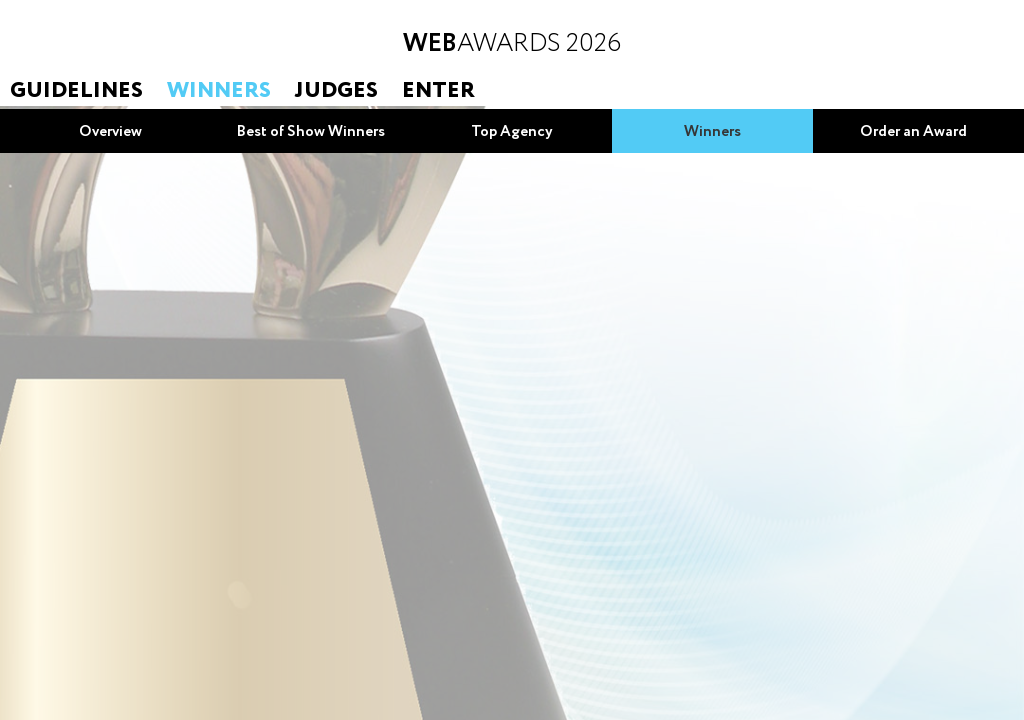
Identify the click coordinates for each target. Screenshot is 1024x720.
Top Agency (512, 132)
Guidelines (76, 91)
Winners (219, 91)
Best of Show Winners (311, 132)
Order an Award (913, 132)
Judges (336, 91)
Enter (438, 91)
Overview (110, 132)
